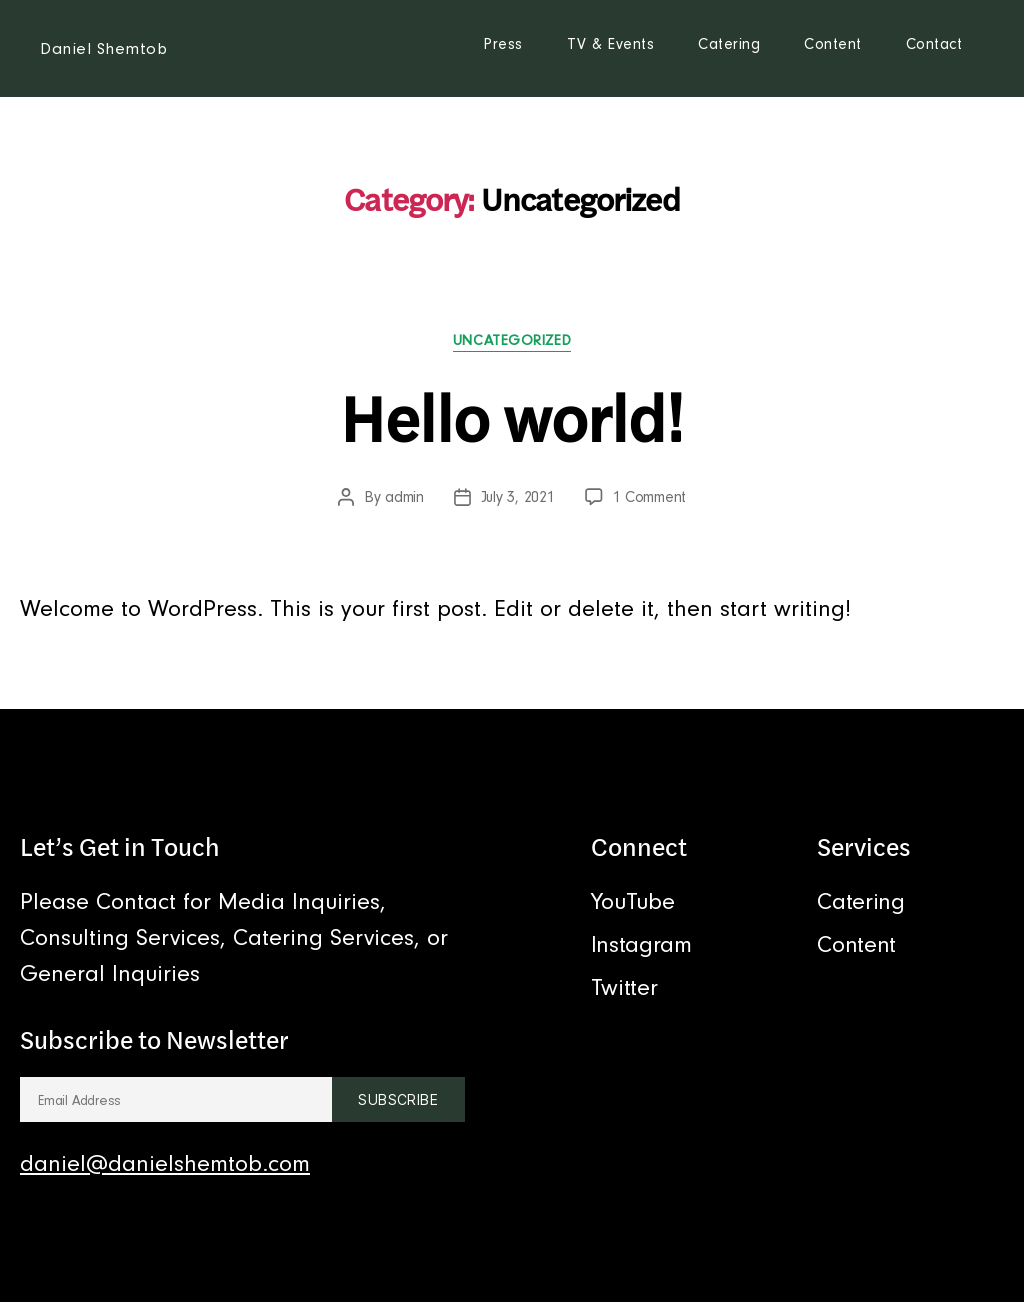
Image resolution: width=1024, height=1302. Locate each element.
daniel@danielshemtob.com (165, 1163)
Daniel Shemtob (103, 48)
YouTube (632, 901)
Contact (934, 44)
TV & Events (611, 44)
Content (833, 44)
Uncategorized (512, 340)
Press (503, 44)
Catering (729, 44)
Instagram (641, 944)
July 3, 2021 (518, 497)
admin (404, 497)
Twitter (624, 987)
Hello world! (512, 418)
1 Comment (650, 497)
